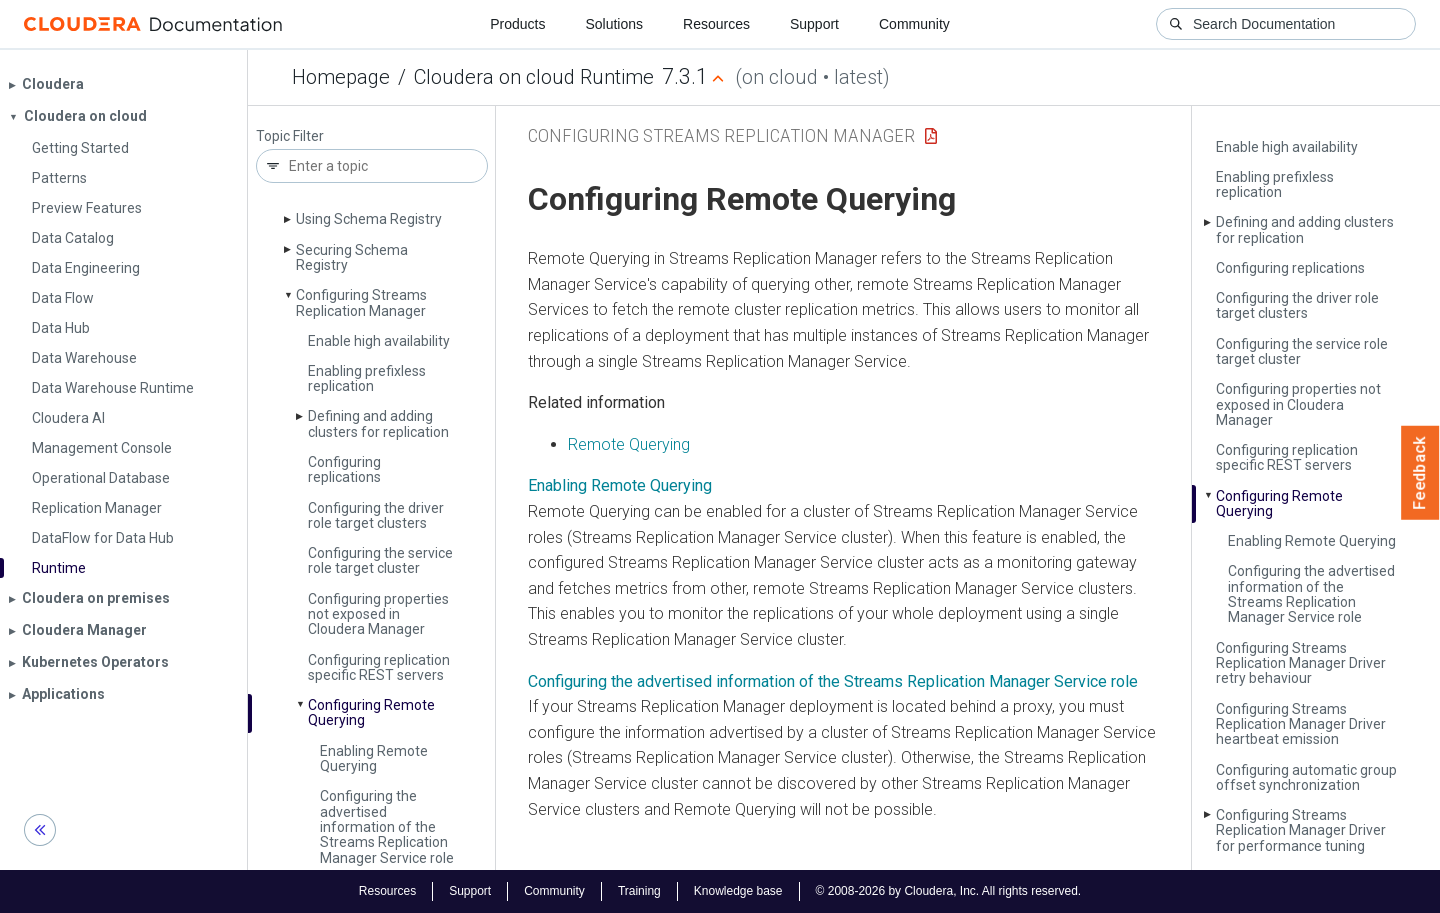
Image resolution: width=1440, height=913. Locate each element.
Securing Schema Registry (352, 257)
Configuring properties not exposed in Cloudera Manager (378, 614)
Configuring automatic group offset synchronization (1306, 777)
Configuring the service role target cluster (380, 560)
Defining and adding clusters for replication (378, 423)
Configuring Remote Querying (371, 712)
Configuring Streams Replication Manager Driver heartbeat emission (1301, 724)
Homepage (341, 77)
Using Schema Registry (369, 219)
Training (639, 891)
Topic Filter (290, 136)
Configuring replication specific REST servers (379, 667)
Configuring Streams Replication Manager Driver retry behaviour (1301, 663)
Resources (716, 24)
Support (814, 24)
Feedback (1420, 473)
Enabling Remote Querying (374, 758)
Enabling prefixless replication (367, 378)
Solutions (614, 24)
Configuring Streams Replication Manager (361, 302)
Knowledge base (738, 891)
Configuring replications (344, 469)
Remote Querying (629, 444)
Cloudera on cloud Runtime (534, 77)
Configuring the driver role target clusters (376, 515)
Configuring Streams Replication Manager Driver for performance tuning (1301, 830)
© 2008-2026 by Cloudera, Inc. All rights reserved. (949, 891)
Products (517, 24)
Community (914, 24)
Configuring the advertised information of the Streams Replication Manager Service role (387, 827)
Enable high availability (379, 341)
